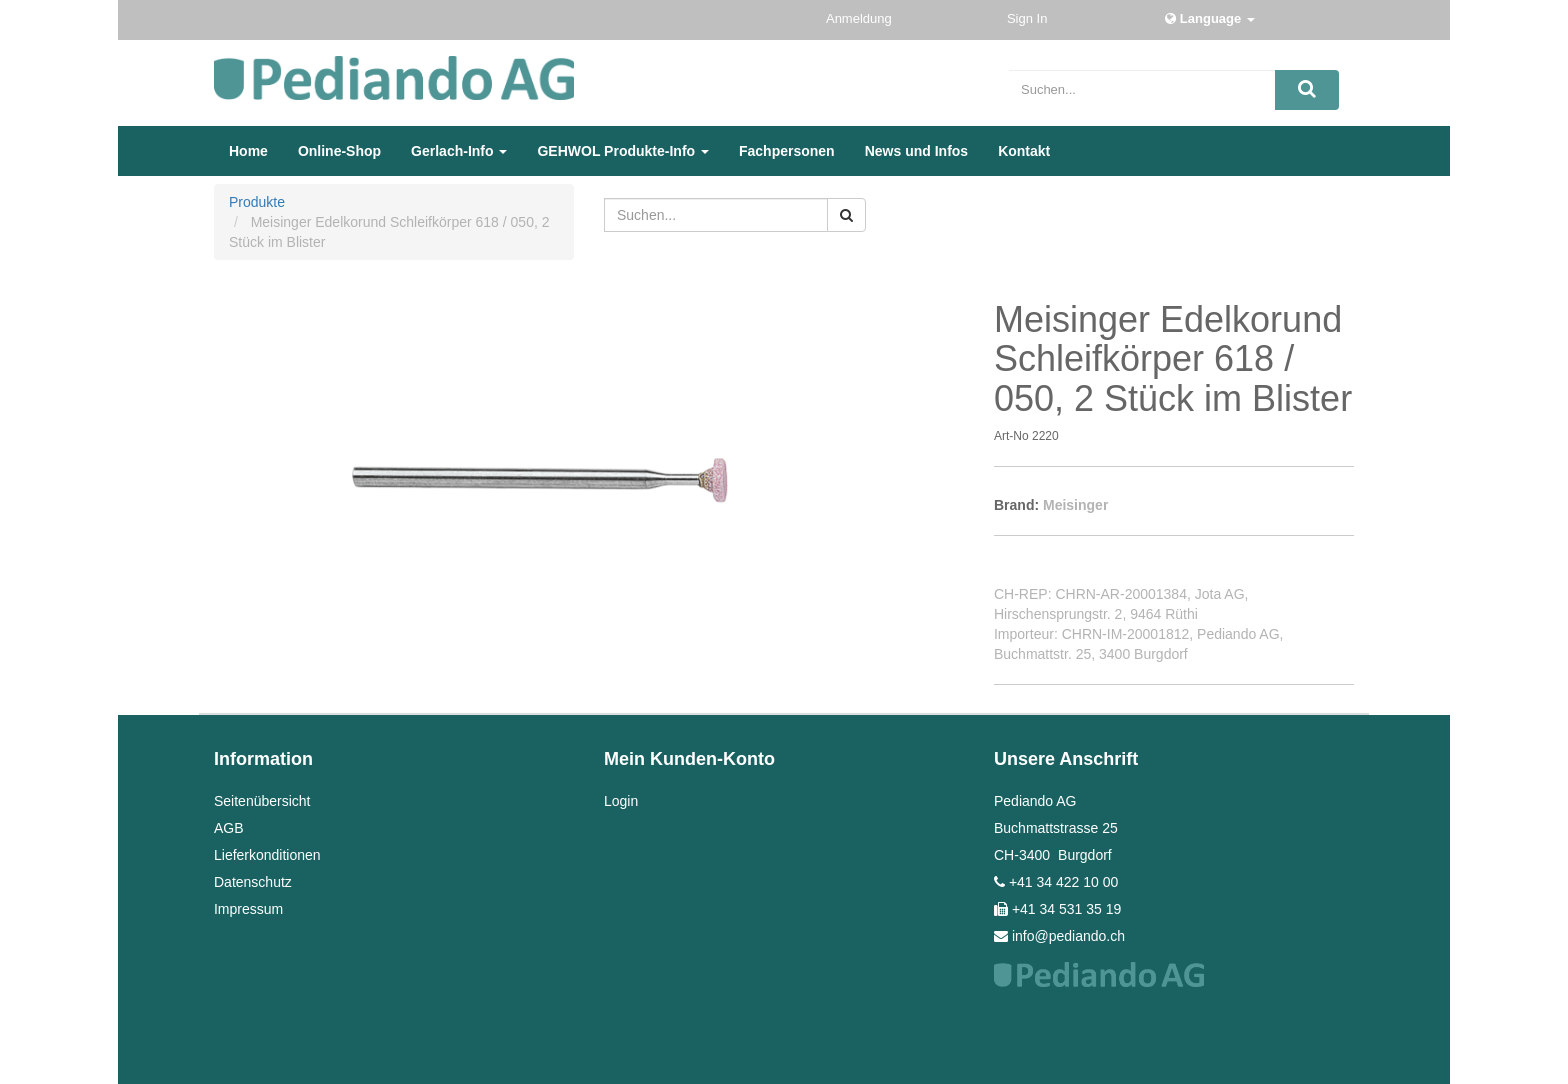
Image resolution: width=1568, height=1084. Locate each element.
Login (621, 801)
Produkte (257, 202)
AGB (229, 828)
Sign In (1029, 18)
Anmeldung (860, 18)
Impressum (248, 909)
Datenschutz (253, 882)
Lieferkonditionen (267, 855)
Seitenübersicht (262, 801)
